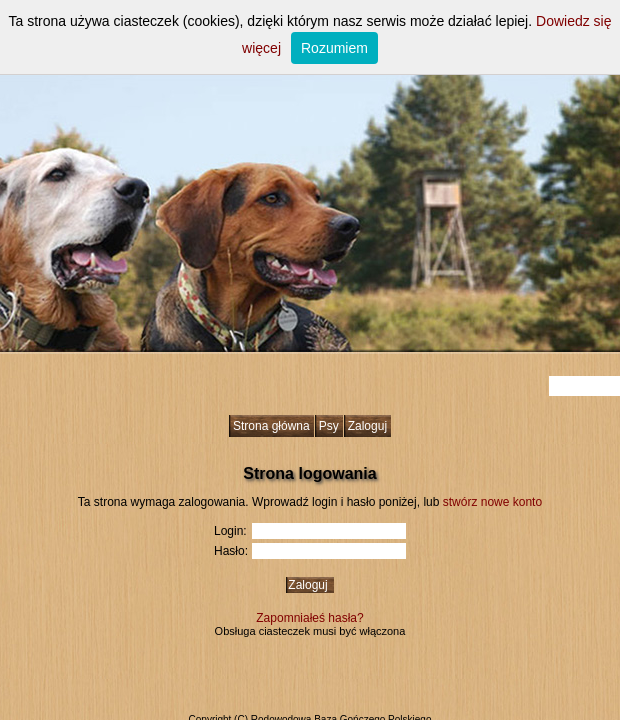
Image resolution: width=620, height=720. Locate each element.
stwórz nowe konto (492, 502)
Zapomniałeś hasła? (309, 618)
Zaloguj (367, 426)
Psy (329, 426)
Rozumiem (334, 48)
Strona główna (271, 426)
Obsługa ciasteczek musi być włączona (310, 631)
